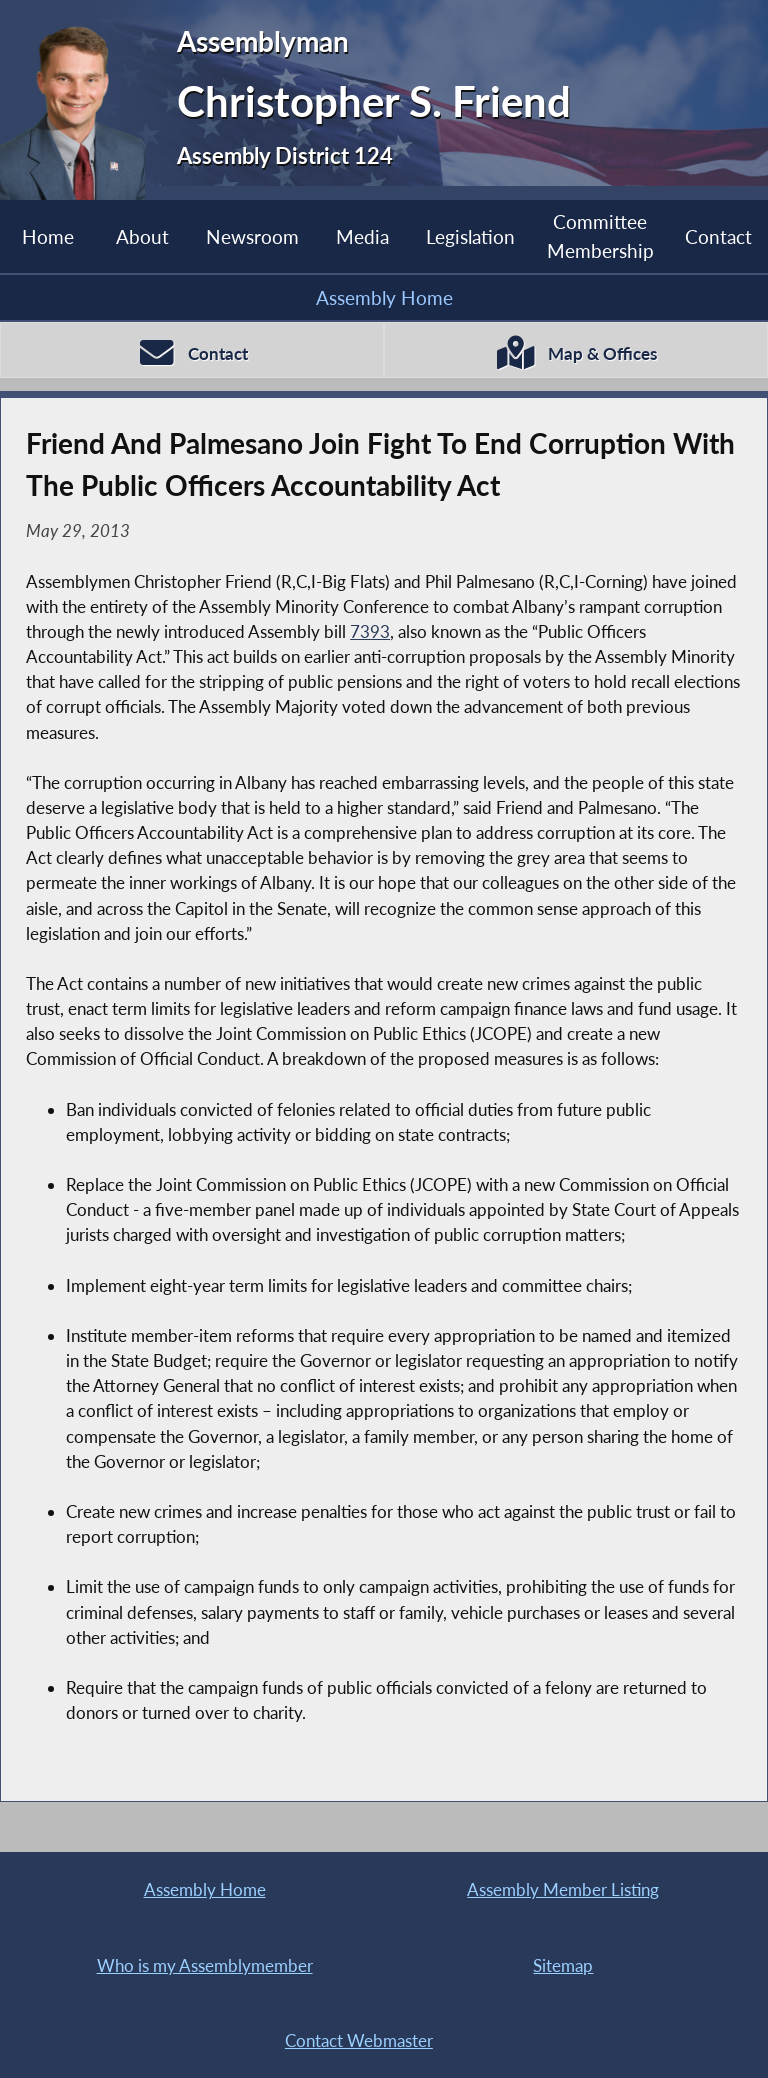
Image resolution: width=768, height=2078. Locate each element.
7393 (370, 631)
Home (48, 236)
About (142, 236)
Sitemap (563, 1965)
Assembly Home (384, 297)
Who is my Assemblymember (205, 1965)
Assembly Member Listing (563, 1889)
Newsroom (252, 236)
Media (362, 236)
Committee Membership (600, 235)
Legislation (470, 236)
